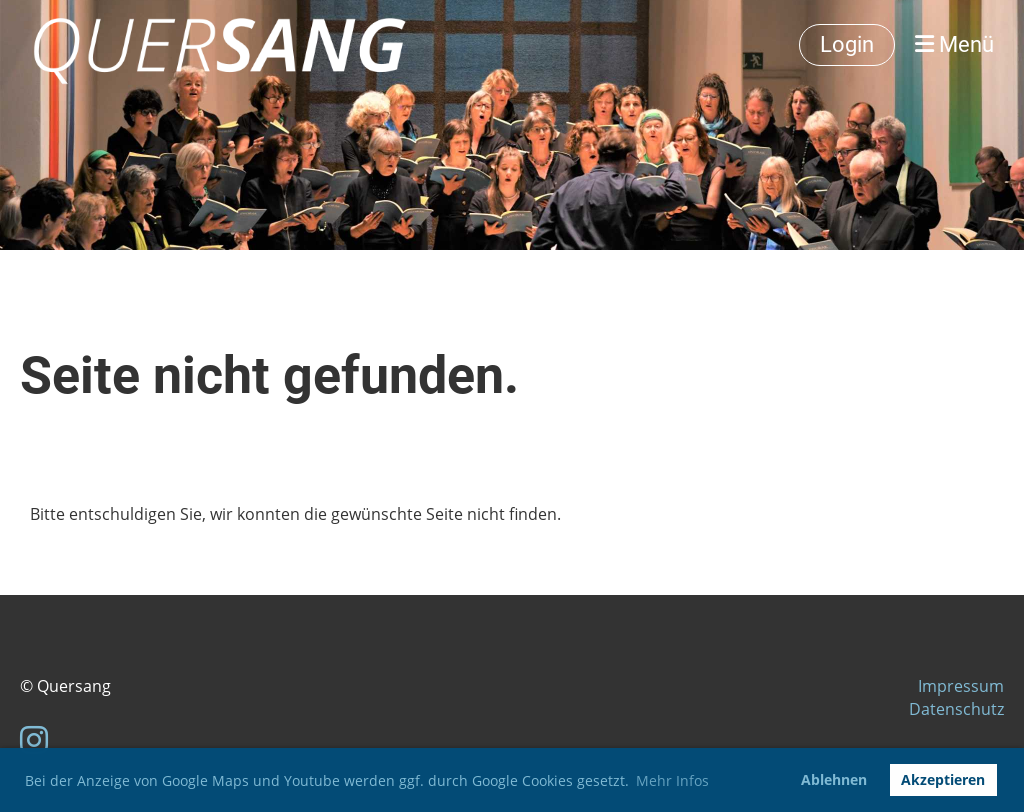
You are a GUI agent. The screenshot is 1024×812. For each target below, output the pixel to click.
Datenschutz (956, 709)
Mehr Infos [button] (672, 780)
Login (847, 44)
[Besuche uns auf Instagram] (34, 739)
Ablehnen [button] (834, 779)
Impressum (961, 686)
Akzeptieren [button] (943, 779)
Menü (954, 44)
